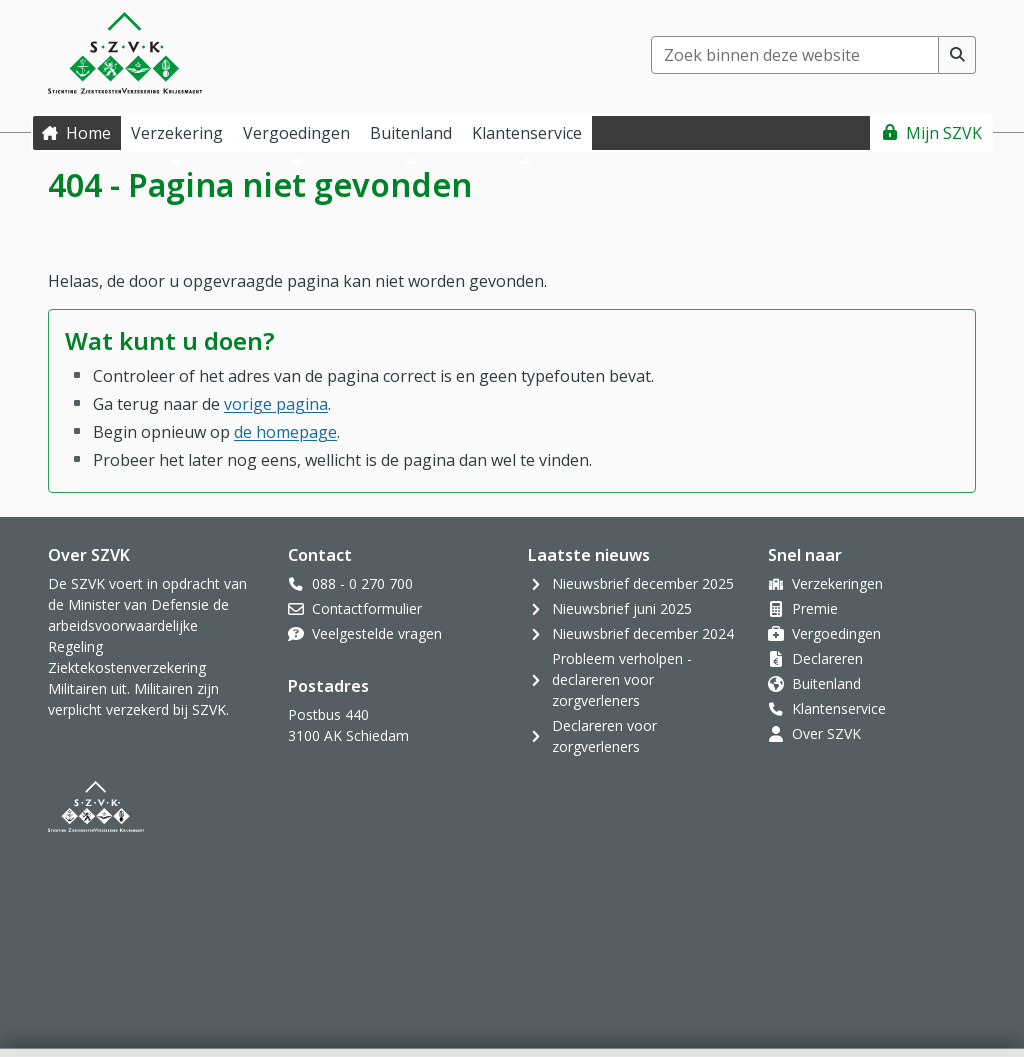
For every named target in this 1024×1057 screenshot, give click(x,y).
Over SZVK (826, 733)
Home (88, 133)
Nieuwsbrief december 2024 (643, 633)
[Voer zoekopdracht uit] (957, 55)
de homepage (285, 432)
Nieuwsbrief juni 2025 (622, 608)
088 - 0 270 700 (362, 583)
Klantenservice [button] (527, 133)
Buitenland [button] (411, 133)
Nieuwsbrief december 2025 (643, 583)
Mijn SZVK (944, 133)
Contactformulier (367, 608)
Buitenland (826, 683)
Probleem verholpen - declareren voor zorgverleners (622, 679)
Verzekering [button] (177, 133)
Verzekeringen (837, 583)
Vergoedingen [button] (296, 133)
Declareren (827, 658)
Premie (815, 608)
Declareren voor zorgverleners (604, 736)
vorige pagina (276, 404)
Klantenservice (839, 708)
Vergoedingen (836, 633)
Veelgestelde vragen (377, 633)
